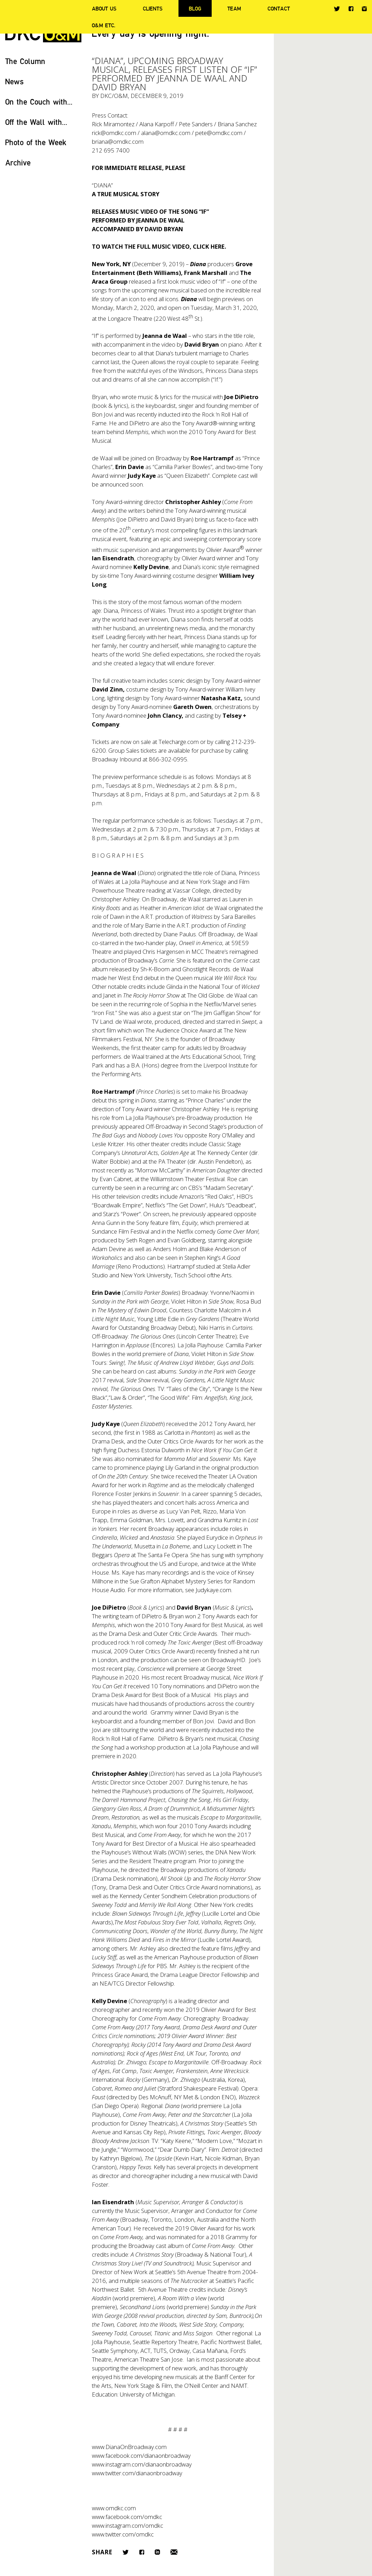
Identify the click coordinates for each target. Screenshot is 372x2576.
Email (173, 2552)
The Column (25, 61)
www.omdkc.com (114, 2508)
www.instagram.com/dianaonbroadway (142, 2464)
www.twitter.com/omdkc (123, 2534)
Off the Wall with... (36, 122)
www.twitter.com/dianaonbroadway (137, 2473)
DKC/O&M (114, 96)
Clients (152, 8)
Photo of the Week (35, 142)
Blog (195, 8)
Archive (18, 162)
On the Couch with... (39, 101)
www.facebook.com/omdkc (127, 2517)
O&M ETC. (104, 25)
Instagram (364, 8)
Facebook (350, 8)
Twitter (337, 8)
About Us (104, 8)
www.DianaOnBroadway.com (129, 2447)
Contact (279, 8)
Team (234, 8)
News (14, 81)
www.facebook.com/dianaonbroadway (141, 2455)
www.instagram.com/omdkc (127, 2525)
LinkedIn (157, 2552)
